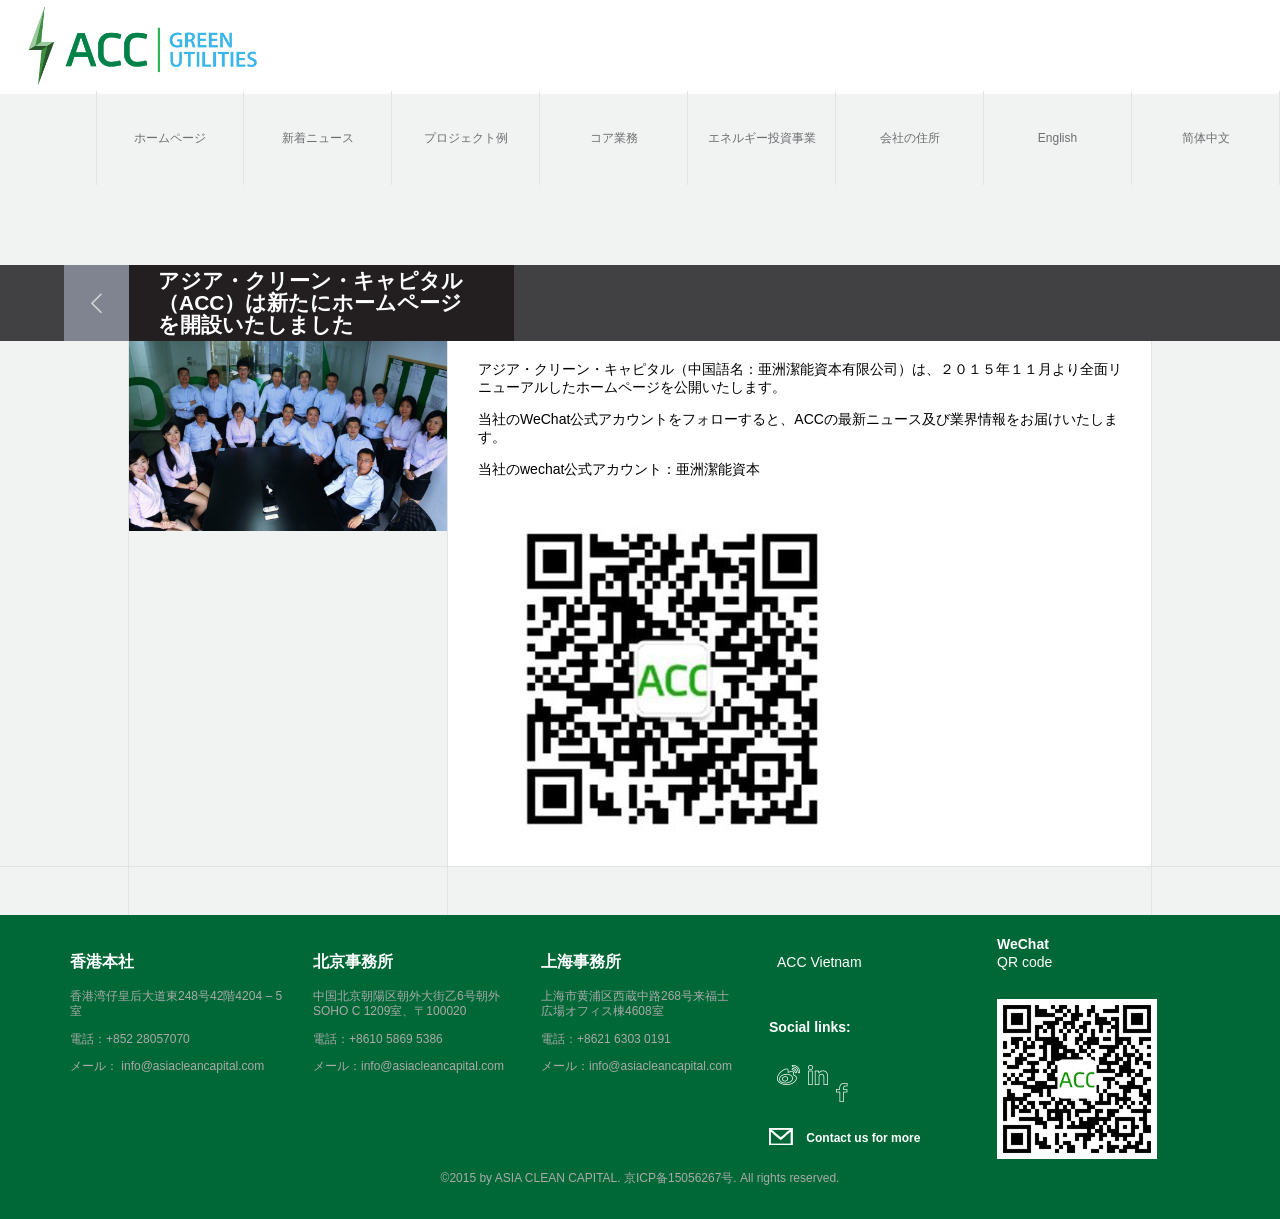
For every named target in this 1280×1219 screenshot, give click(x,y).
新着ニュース (318, 138)
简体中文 (1206, 138)
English (1057, 138)
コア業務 (614, 138)
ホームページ (170, 138)
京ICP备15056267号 (678, 1178)
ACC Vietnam (819, 962)
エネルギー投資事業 (762, 138)
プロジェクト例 (466, 138)
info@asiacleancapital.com (432, 1066)
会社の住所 (910, 138)
